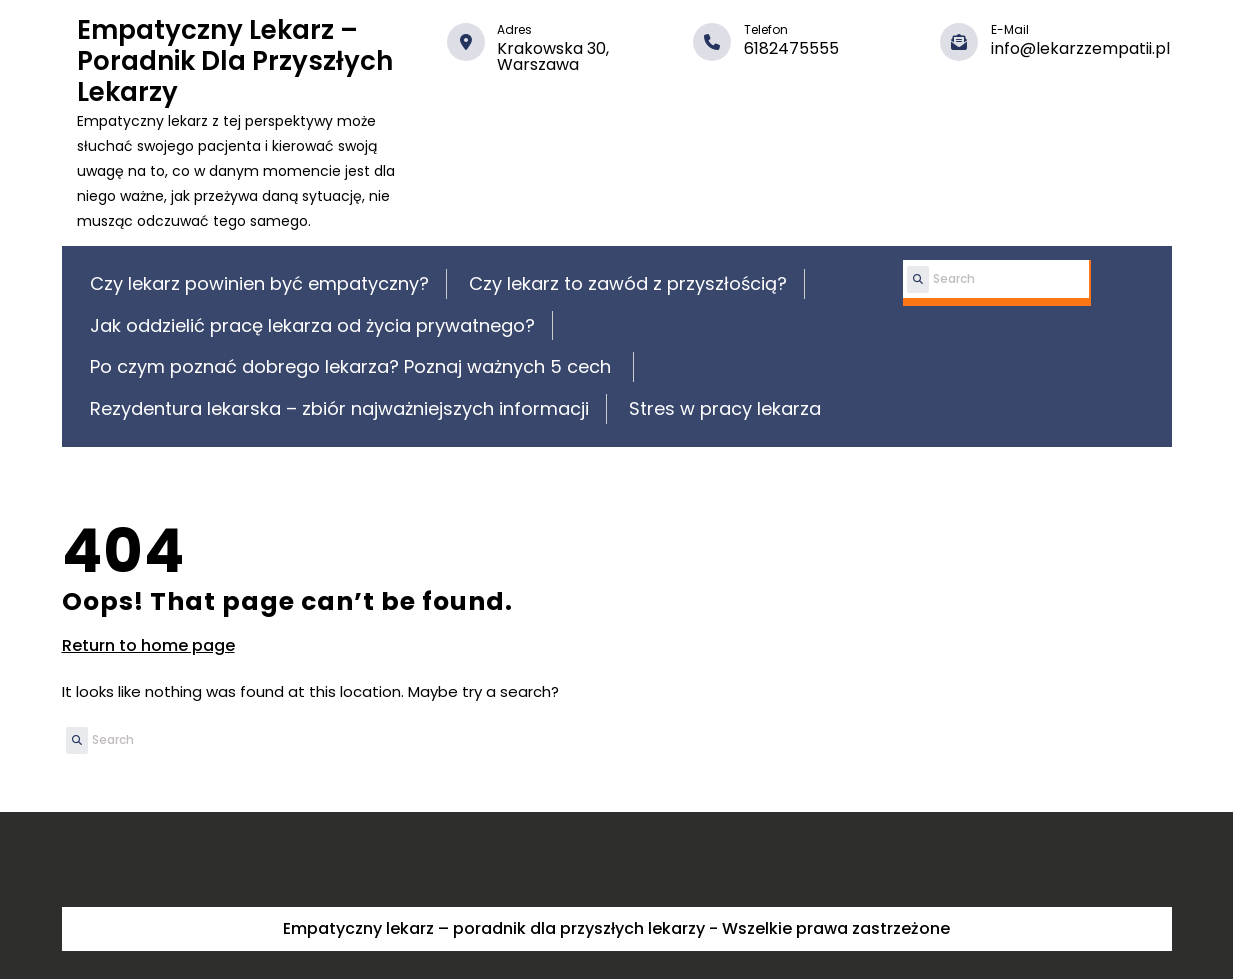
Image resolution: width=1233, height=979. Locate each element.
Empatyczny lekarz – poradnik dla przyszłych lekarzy (235, 61)
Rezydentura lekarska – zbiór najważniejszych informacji (339, 408)
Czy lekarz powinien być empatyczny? (259, 283)
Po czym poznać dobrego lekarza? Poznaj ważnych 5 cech (353, 366)
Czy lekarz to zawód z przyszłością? (628, 283)
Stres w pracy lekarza (725, 408)
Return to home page (148, 646)
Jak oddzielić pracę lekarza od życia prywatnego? (312, 325)
